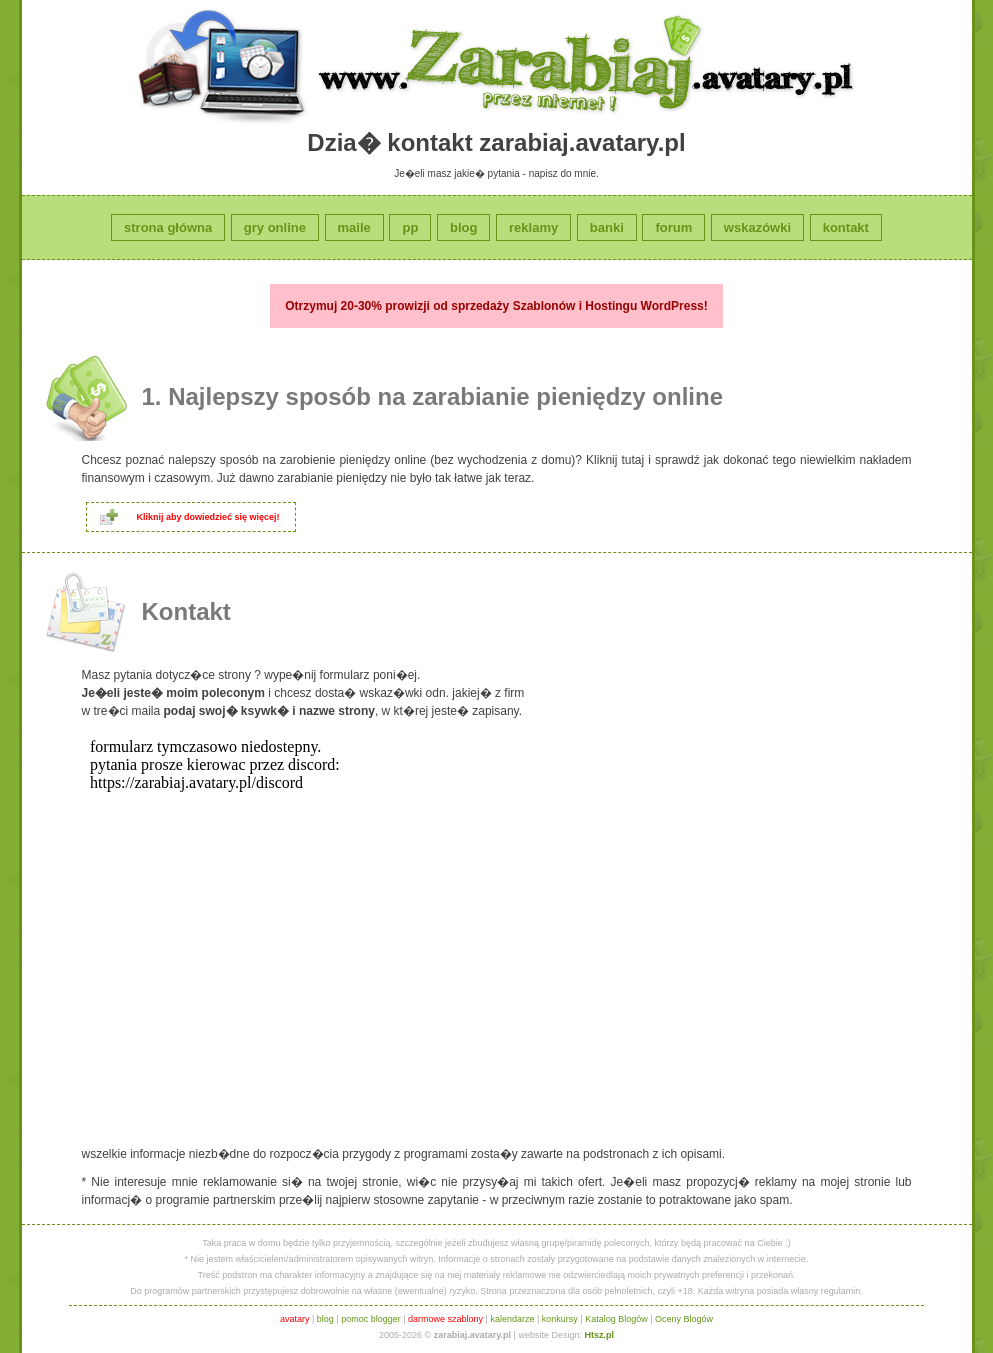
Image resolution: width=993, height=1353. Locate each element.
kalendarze (512, 1319)
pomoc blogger (371, 1319)
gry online (275, 227)
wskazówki (757, 227)
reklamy (533, 227)
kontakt (846, 227)
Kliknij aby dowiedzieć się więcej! (208, 517)
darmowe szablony (445, 1319)
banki (607, 227)
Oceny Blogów (684, 1319)
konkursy (560, 1319)
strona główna (168, 227)
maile (354, 227)
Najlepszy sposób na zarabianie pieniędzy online (445, 396)
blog (463, 227)
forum (673, 227)
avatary (295, 1319)
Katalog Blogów (616, 1319)
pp (410, 227)
